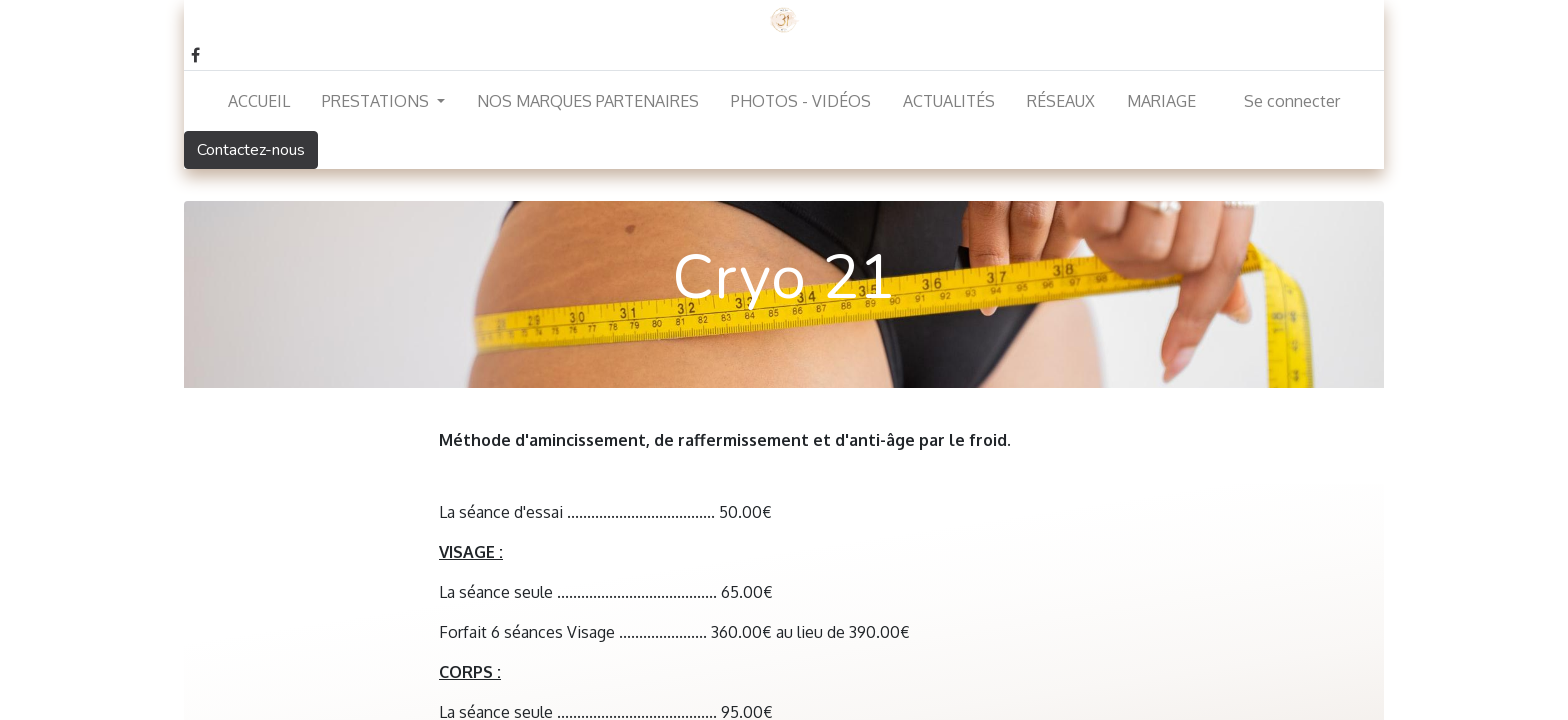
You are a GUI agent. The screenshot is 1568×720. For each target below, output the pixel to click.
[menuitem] (259, 101)
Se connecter (1292, 101)
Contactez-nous (251, 150)
